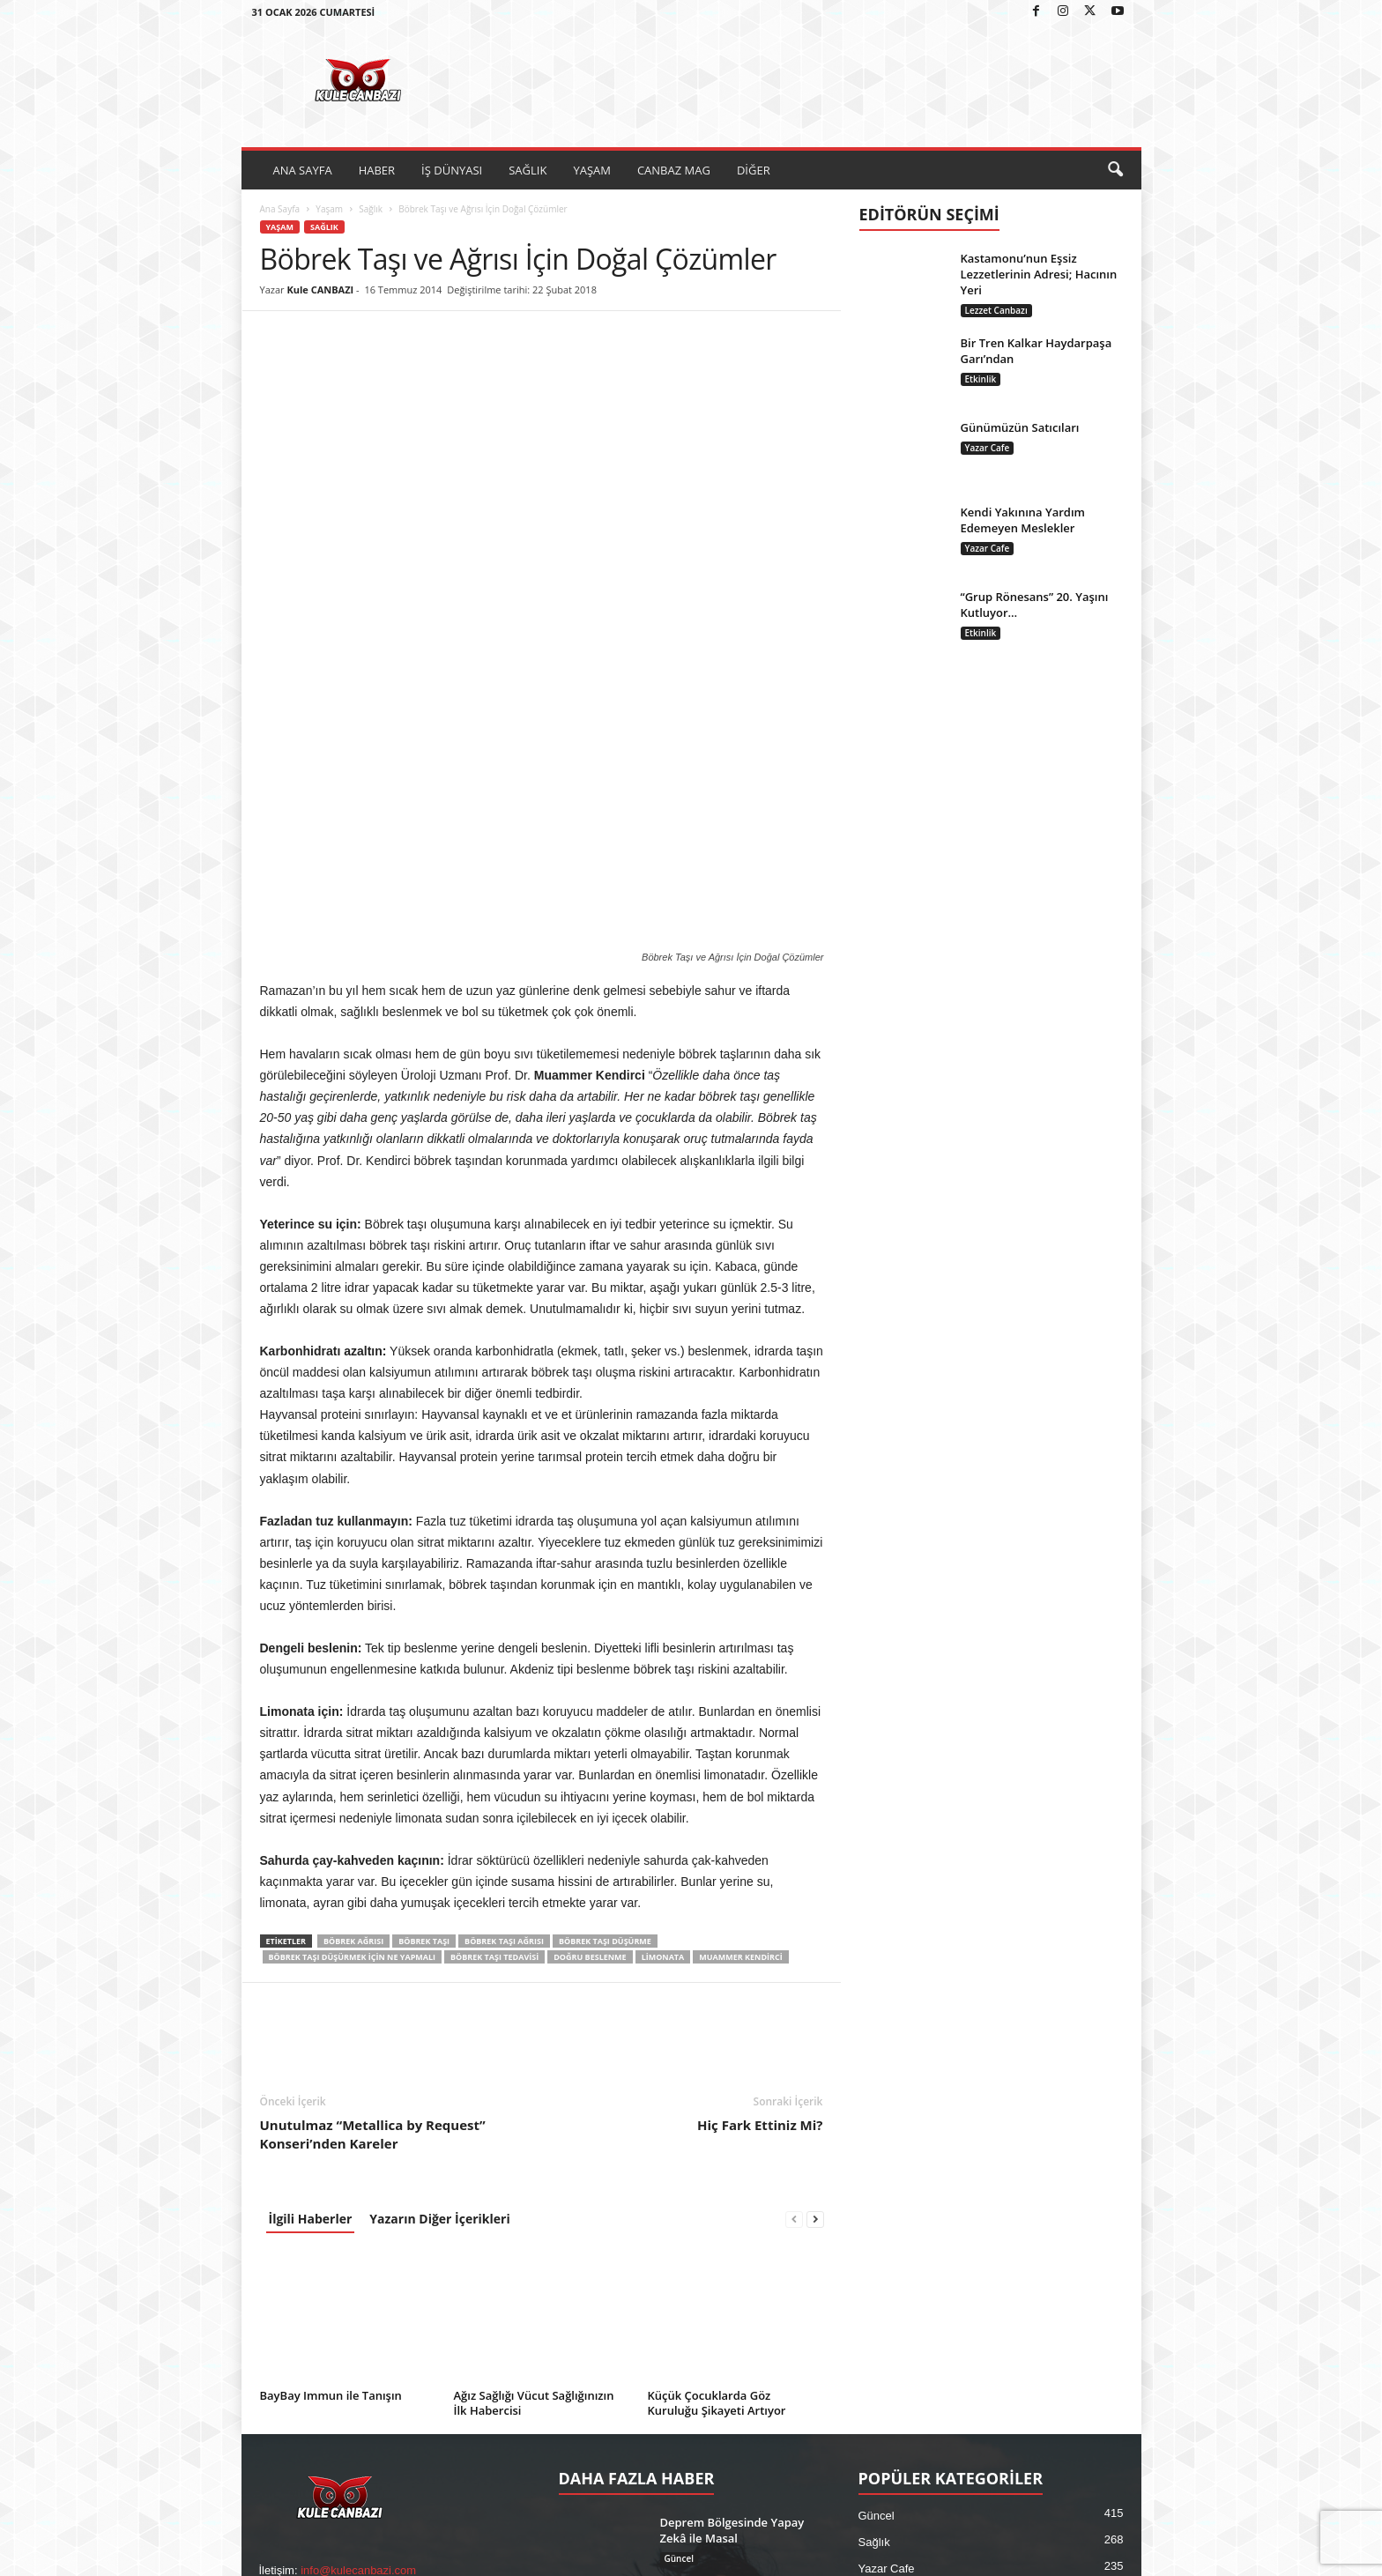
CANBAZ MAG (673, 170)
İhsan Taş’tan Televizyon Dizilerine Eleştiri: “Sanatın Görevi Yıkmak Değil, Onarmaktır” (733, 2348)
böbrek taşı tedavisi (494, 1675)
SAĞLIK (527, 170)
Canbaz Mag (891, 2365)
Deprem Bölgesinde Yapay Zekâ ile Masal (732, 2248)
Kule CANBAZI (319, 289)
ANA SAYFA (302, 170)
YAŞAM (592, 170)
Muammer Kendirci (740, 1675)
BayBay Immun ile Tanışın (331, 2113)
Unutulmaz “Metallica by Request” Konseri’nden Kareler (373, 1852)
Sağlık (371, 209)
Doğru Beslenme (590, 1675)
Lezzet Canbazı (996, 310)
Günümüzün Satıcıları (1020, 427)
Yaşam (329, 209)
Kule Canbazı (337, 2556)
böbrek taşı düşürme (605, 1659)
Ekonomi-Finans (899, 2339)
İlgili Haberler (311, 1936)
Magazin (880, 2392)
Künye (1009, 2556)
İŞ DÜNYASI (451, 170)
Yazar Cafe (987, 448)
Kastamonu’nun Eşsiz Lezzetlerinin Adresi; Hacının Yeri (1039, 274)
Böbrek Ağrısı (353, 1659)
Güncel (679, 2276)
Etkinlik (981, 379)
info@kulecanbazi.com (358, 2288)
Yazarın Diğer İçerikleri (439, 1936)
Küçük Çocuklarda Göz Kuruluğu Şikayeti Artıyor (717, 2120)
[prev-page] (794, 1936)
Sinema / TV (690, 2393)
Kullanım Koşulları (1084, 2556)
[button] (1115, 170)
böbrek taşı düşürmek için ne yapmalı (352, 1675)
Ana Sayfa (280, 209)
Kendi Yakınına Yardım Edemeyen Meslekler (1023, 520)
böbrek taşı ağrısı (504, 1659)
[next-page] (815, 1936)
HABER (377, 170)
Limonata (663, 1675)
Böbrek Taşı (424, 1659)
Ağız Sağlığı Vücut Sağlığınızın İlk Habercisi (534, 2120)
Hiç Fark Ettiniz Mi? (760, 1843)
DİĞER (753, 170)
